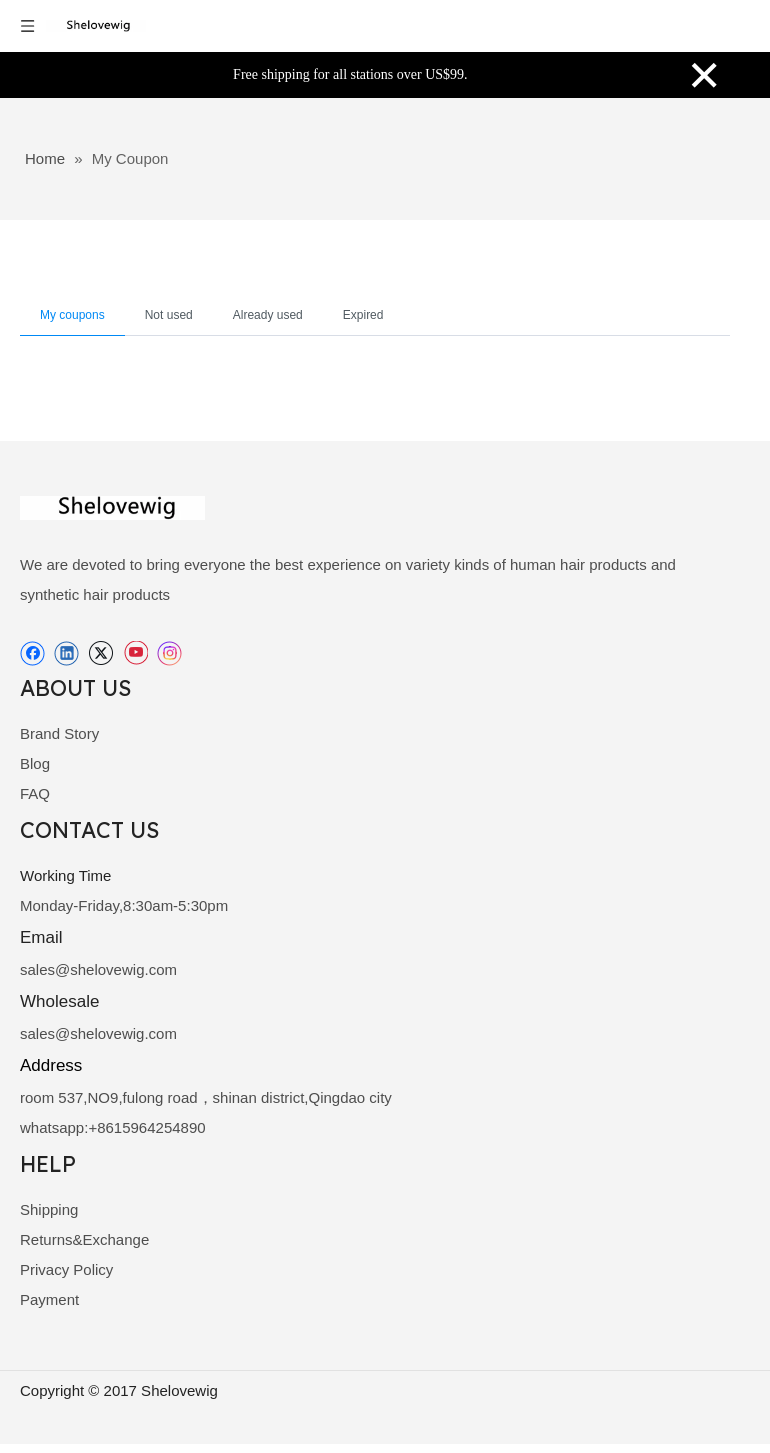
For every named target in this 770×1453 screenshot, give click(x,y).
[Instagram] (170, 653)
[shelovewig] (112, 508)
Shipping (49, 1209)
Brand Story (59, 733)
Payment (49, 1299)
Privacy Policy (66, 1269)
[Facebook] (32, 653)
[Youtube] (135, 653)
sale (34, 969)
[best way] (712, 1428)
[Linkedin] (66, 653)
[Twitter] (100, 653)
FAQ (35, 793)
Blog (35, 763)
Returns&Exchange (84, 1239)
